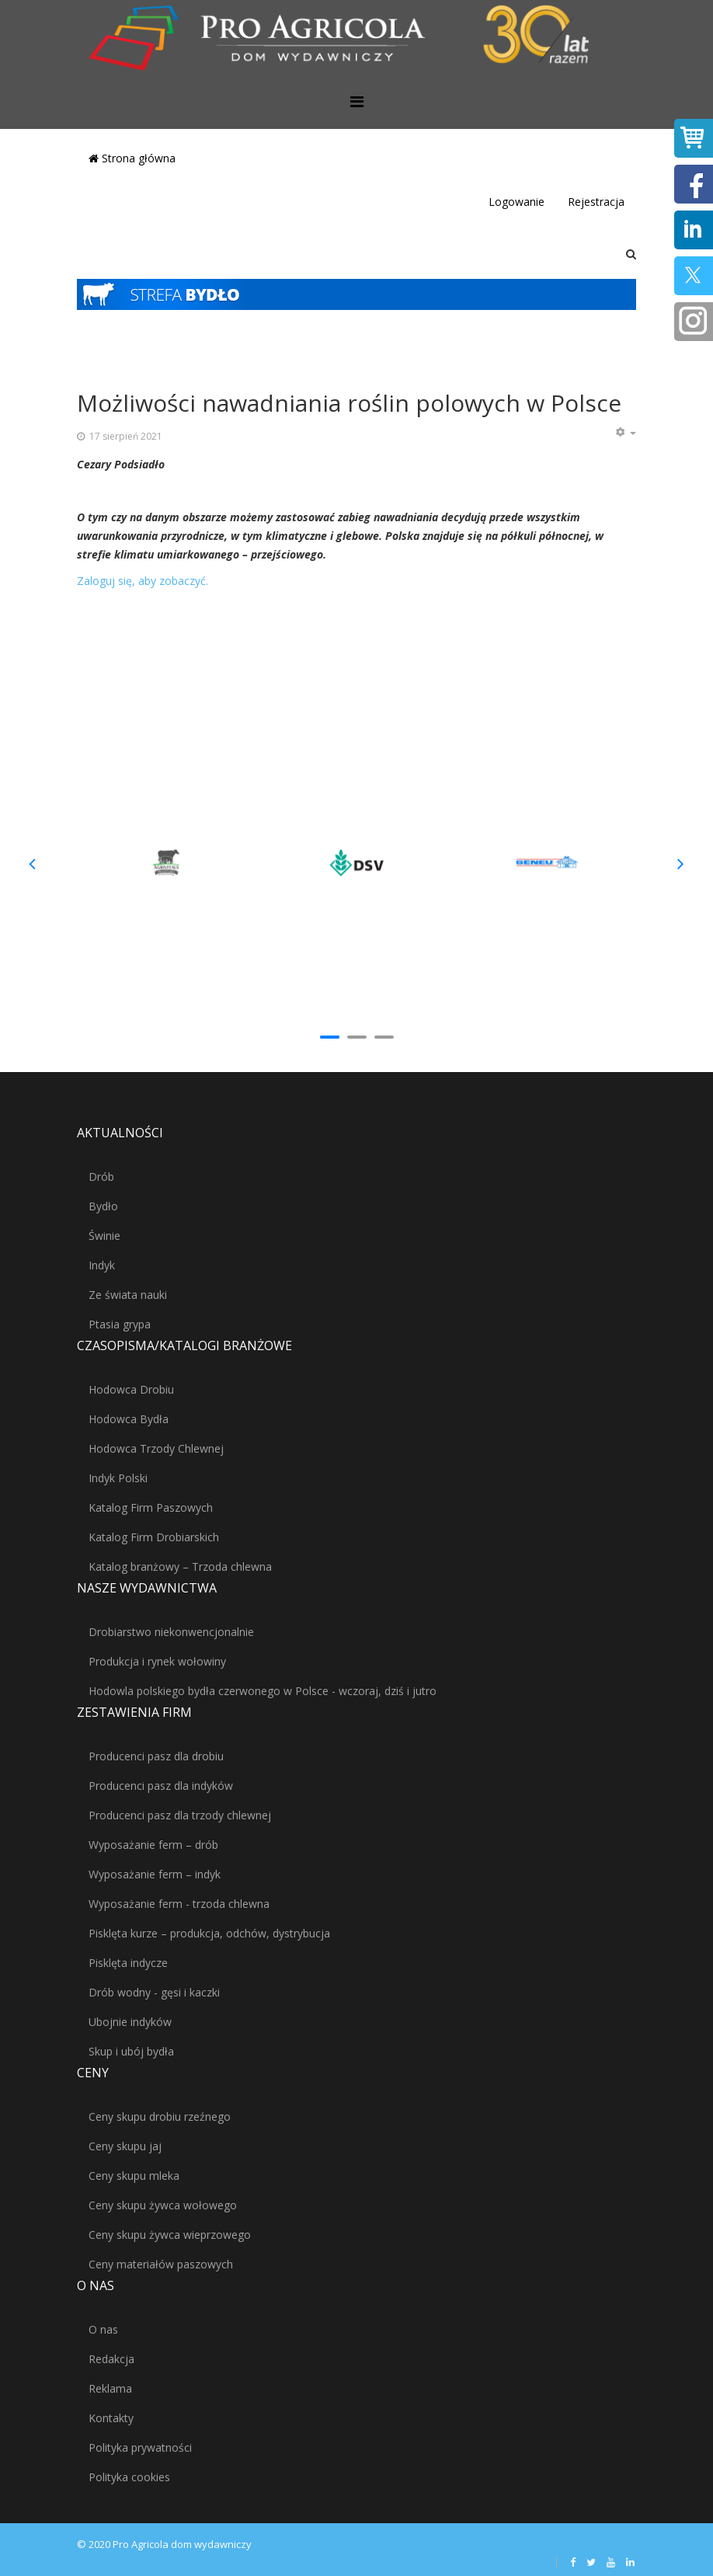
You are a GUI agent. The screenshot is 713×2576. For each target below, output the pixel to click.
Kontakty (111, 2418)
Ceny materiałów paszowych (161, 2264)
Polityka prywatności (140, 2447)
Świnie (104, 1235)
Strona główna (132, 158)
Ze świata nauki (128, 1294)
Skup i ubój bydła (131, 2051)
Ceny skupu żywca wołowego (163, 2205)
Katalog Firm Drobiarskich (154, 1537)
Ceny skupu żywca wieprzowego (170, 2234)
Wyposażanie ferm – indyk (155, 1874)
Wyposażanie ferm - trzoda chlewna (179, 1903)
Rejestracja (596, 201)
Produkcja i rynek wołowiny (157, 1661)
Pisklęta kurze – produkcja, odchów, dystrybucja (209, 1933)
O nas (103, 2329)
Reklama (110, 2388)
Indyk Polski (118, 1478)
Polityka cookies (129, 2477)
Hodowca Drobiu (131, 1389)
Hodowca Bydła (129, 1419)
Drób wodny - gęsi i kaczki (154, 1992)
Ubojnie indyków (130, 2021)
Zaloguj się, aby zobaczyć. (142, 580)
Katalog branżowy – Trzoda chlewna (180, 1566)
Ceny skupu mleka (134, 2175)
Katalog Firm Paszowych (151, 1507)
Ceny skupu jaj (125, 2146)
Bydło (103, 1206)
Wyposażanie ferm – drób (153, 1844)
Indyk (102, 1265)
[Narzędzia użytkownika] (625, 432)
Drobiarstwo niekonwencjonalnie (171, 1631)
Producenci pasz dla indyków (161, 1785)
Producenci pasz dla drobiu (156, 1756)
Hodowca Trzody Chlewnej (156, 1448)
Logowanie (516, 201)
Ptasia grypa (120, 1324)
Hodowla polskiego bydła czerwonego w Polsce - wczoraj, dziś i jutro (262, 1690)
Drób (101, 1176)
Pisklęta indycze (128, 1962)
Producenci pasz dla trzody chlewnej (180, 1815)
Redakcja (111, 2358)
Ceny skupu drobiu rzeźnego (160, 2116)
